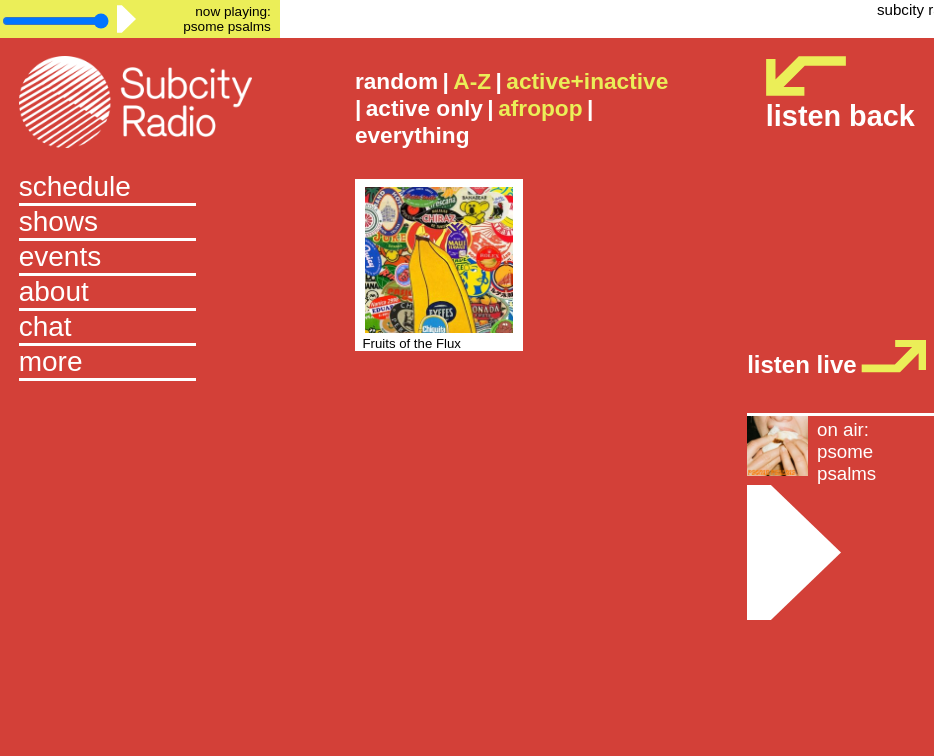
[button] (140, 363)
